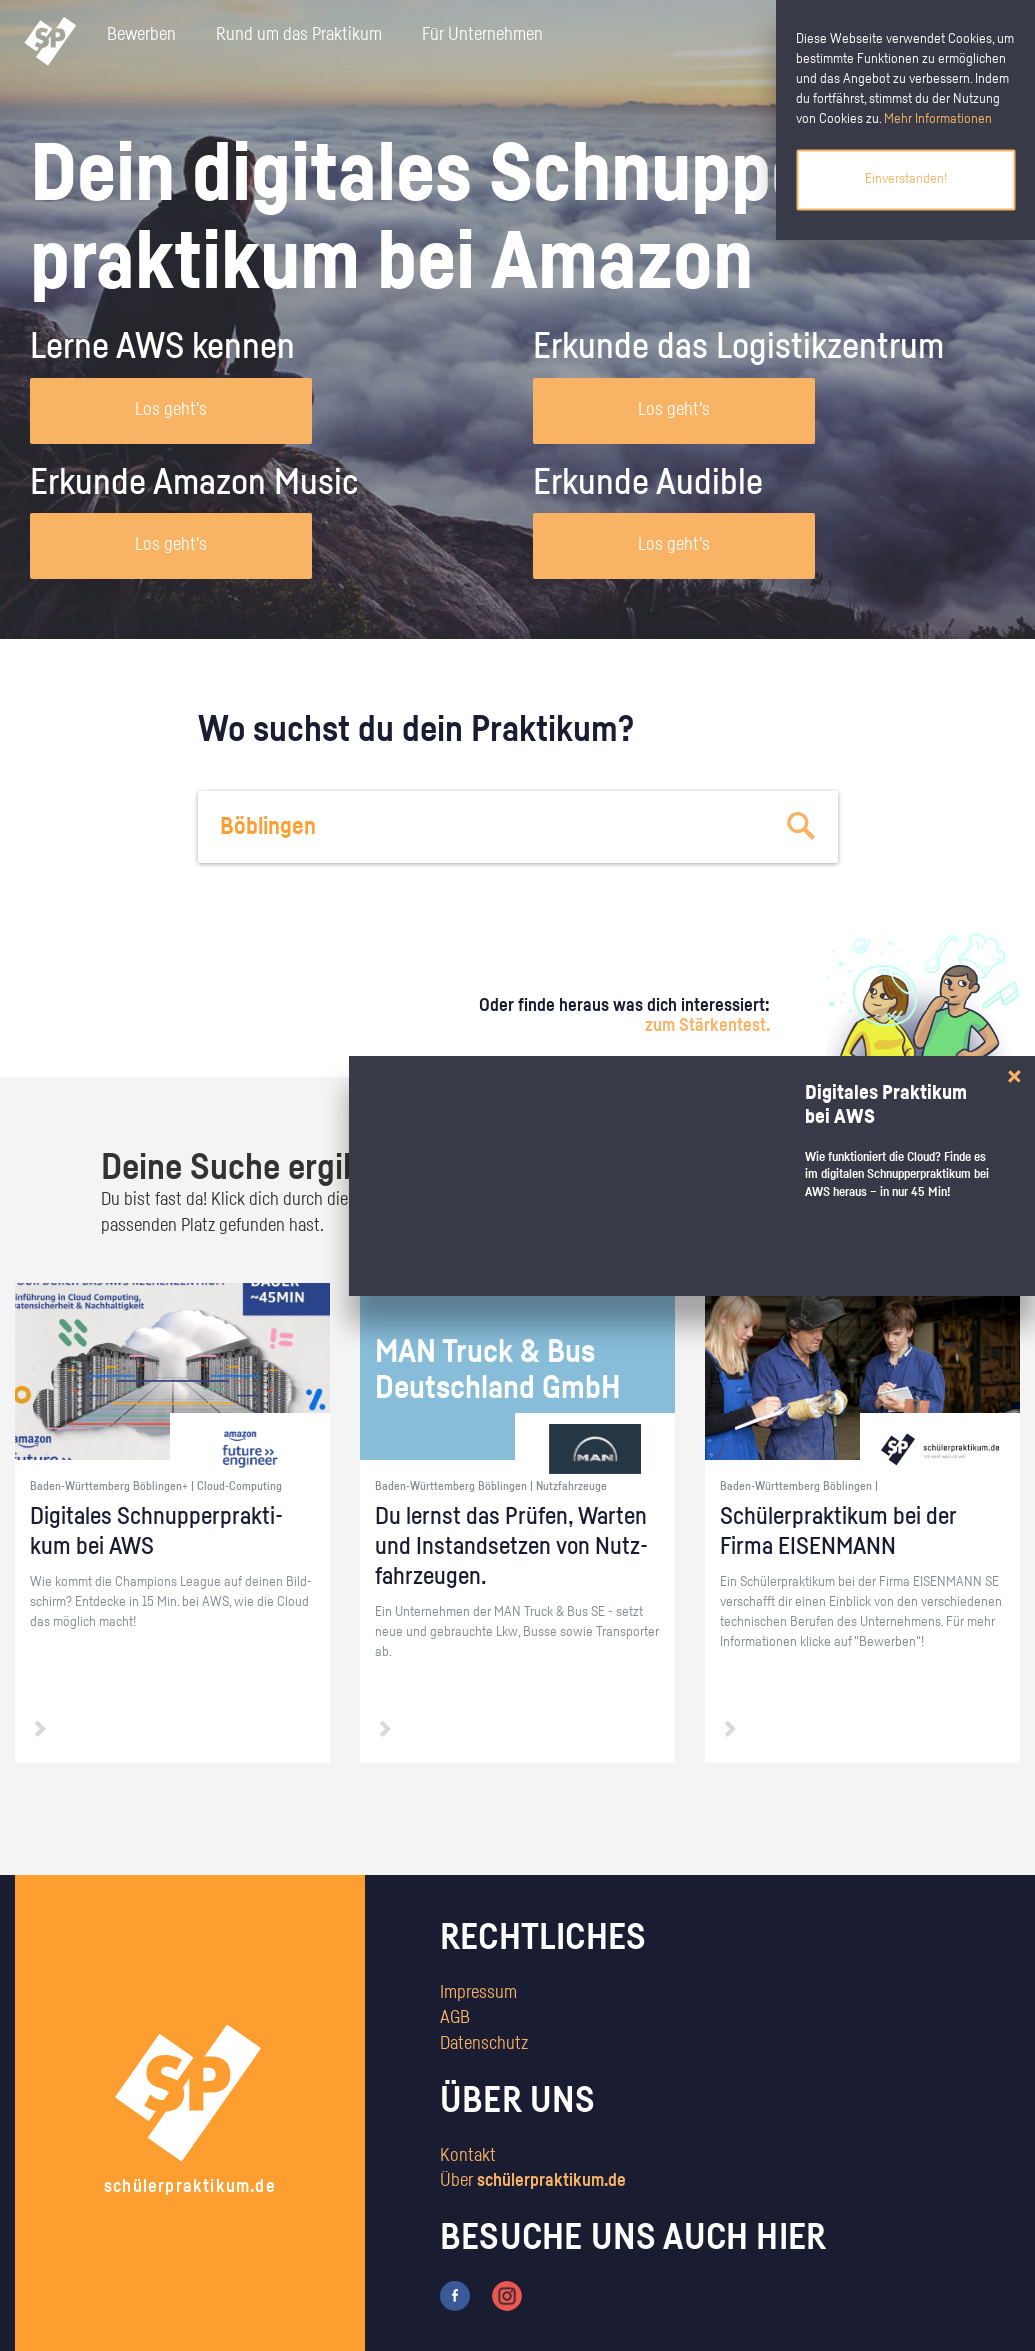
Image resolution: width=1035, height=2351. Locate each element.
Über (533, 2181)
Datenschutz (484, 2044)
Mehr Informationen (938, 119)
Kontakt (468, 2156)
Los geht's (171, 410)
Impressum (478, 1993)
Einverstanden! (906, 179)
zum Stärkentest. (707, 1026)
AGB (455, 2018)
